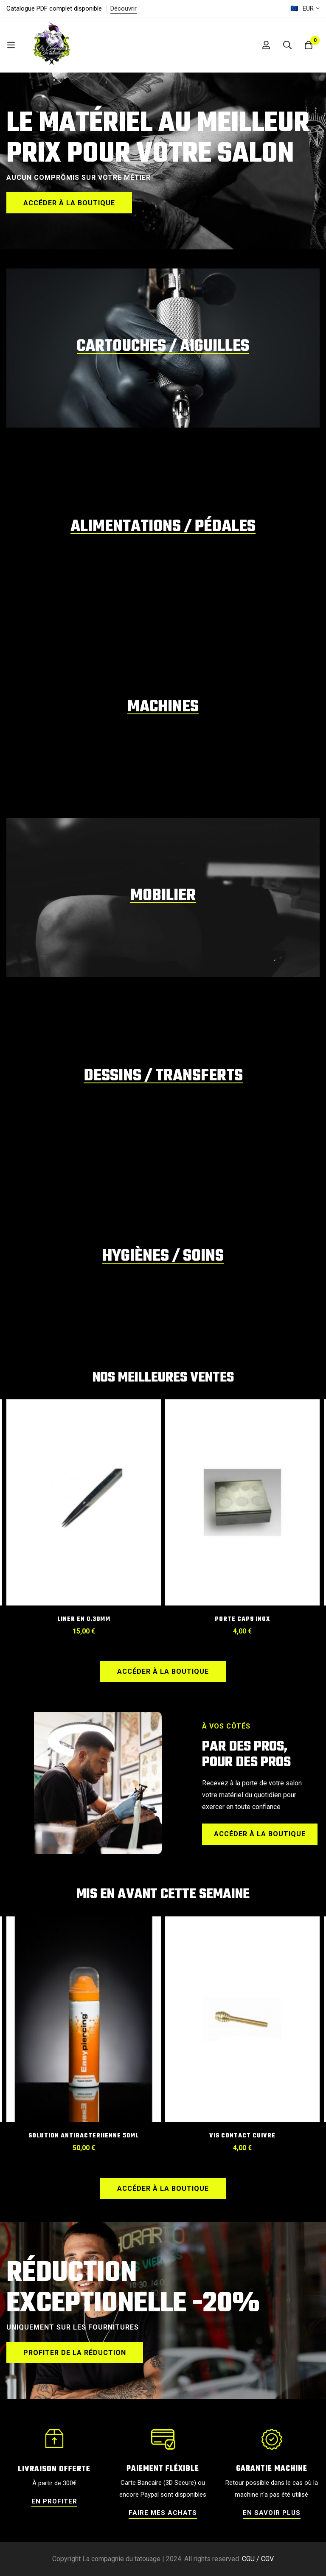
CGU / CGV (258, 2559)
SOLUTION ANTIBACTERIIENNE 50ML (83, 2136)
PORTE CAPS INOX (242, 1619)
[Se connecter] (266, 45)
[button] (69, 202)
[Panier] (308, 45)
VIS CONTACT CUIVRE (242, 2136)
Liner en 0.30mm (83, 1619)
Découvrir (123, 8)
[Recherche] (287, 45)
